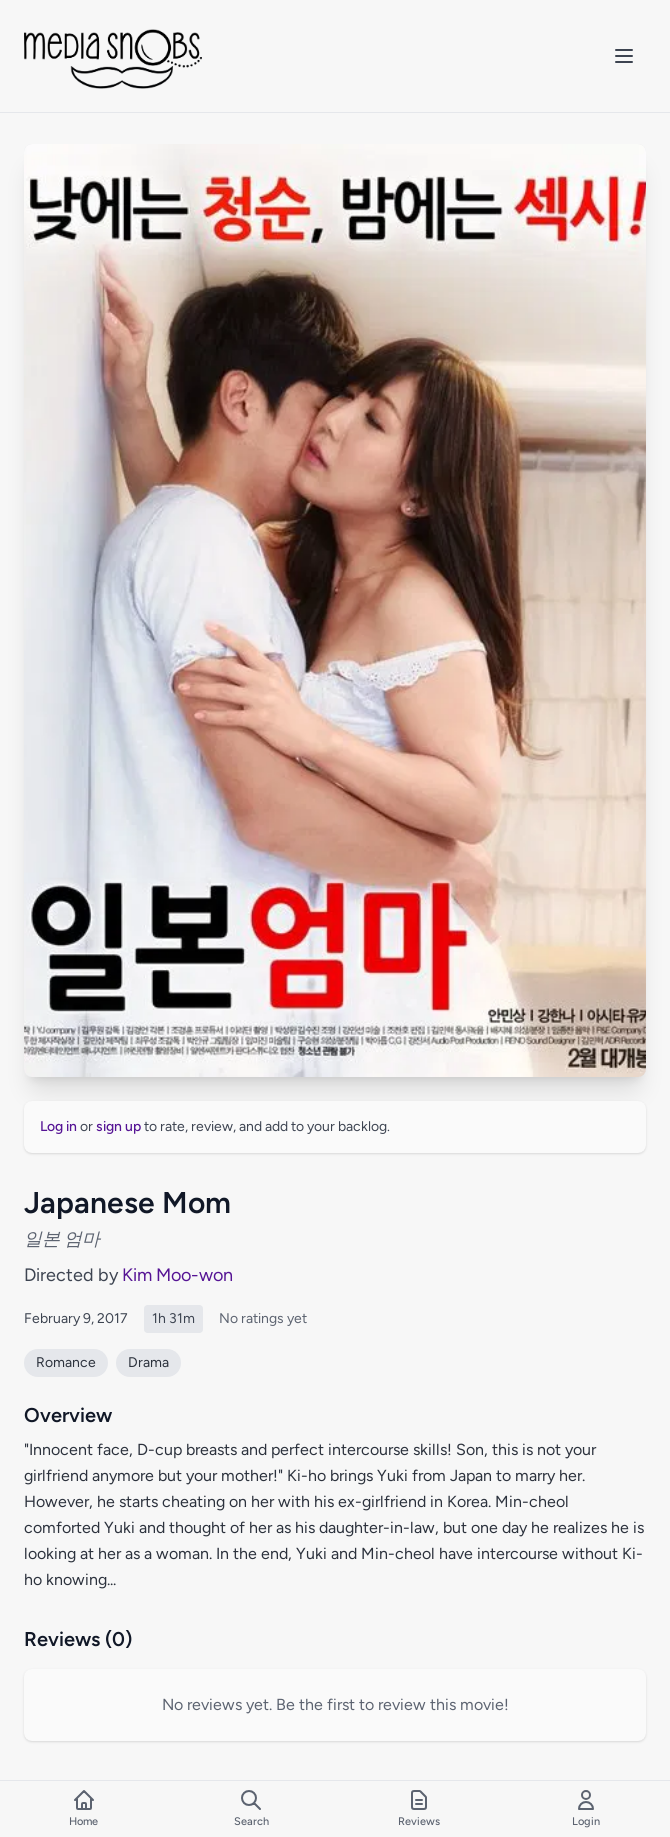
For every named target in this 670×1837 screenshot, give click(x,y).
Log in (58, 1126)
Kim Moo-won (177, 1275)
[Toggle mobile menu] (624, 56)
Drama (148, 1362)
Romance (66, 1362)
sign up (118, 1126)
